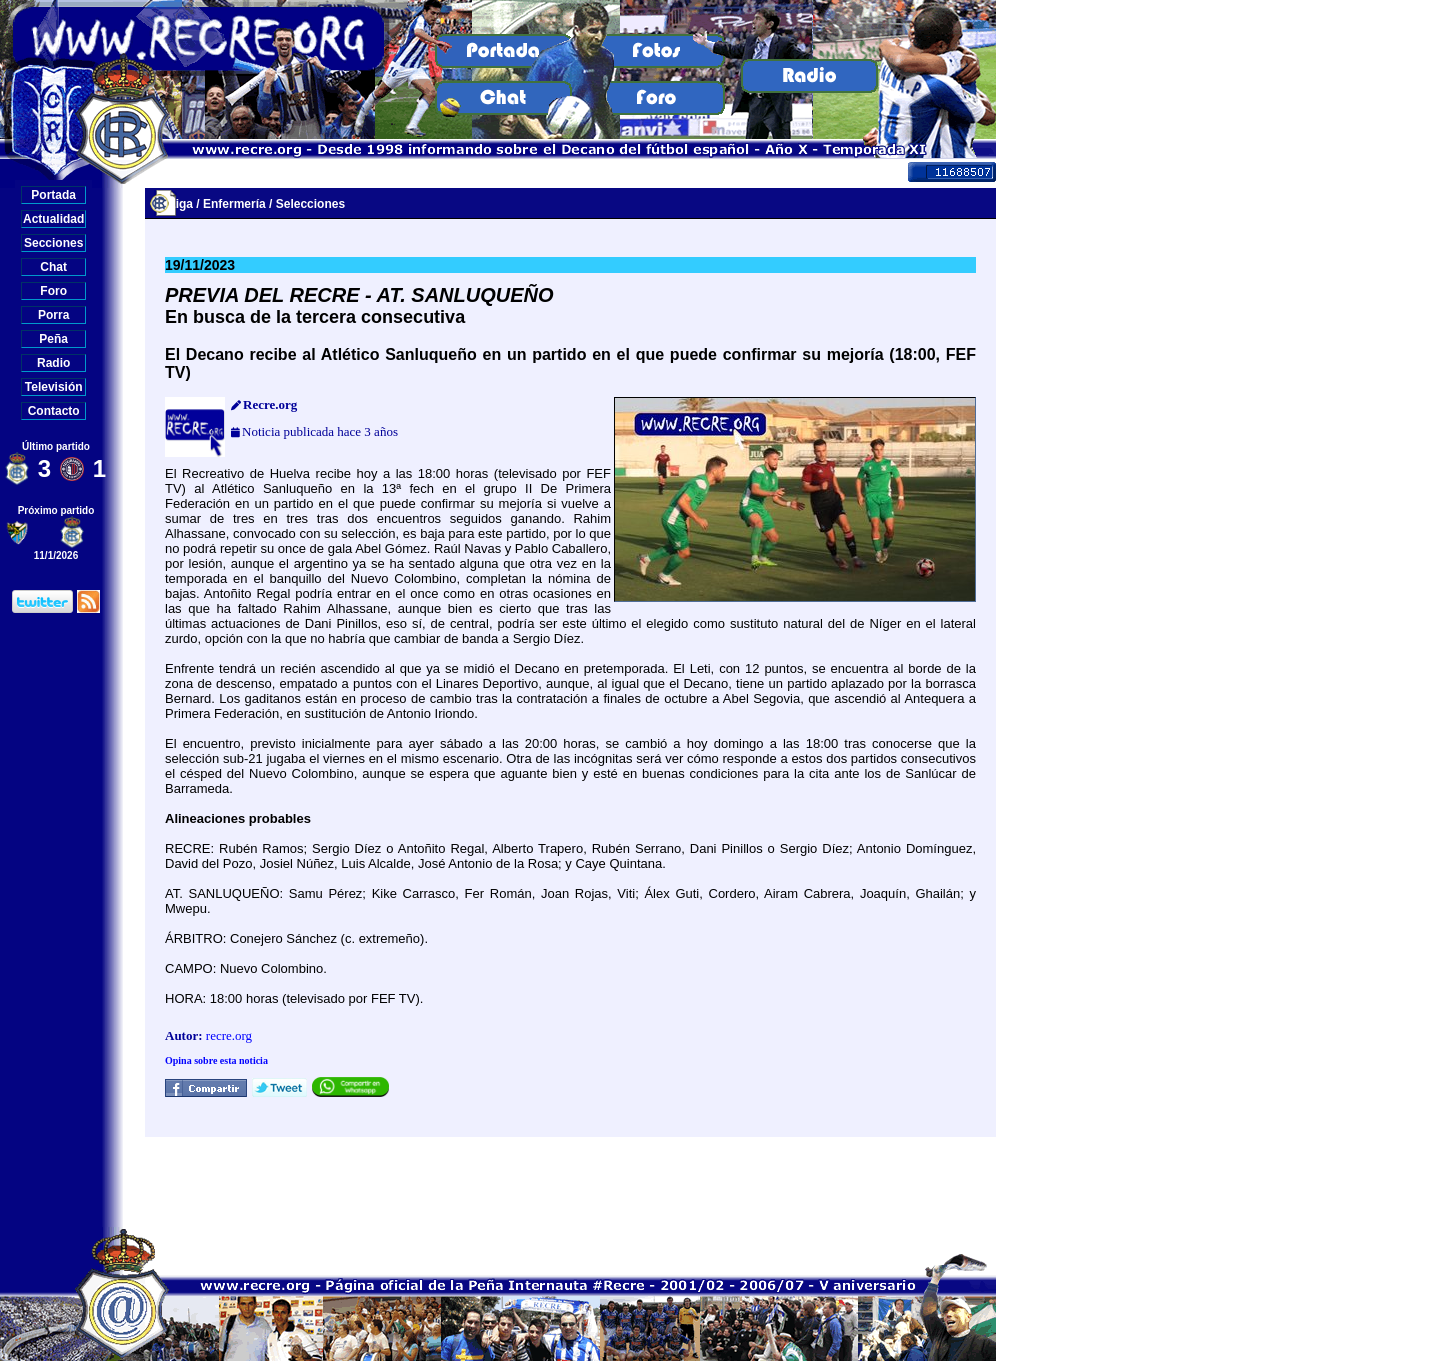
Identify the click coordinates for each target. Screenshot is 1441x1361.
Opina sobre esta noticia (216, 1060)
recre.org (229, 1035)
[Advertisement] (571, 1182)
